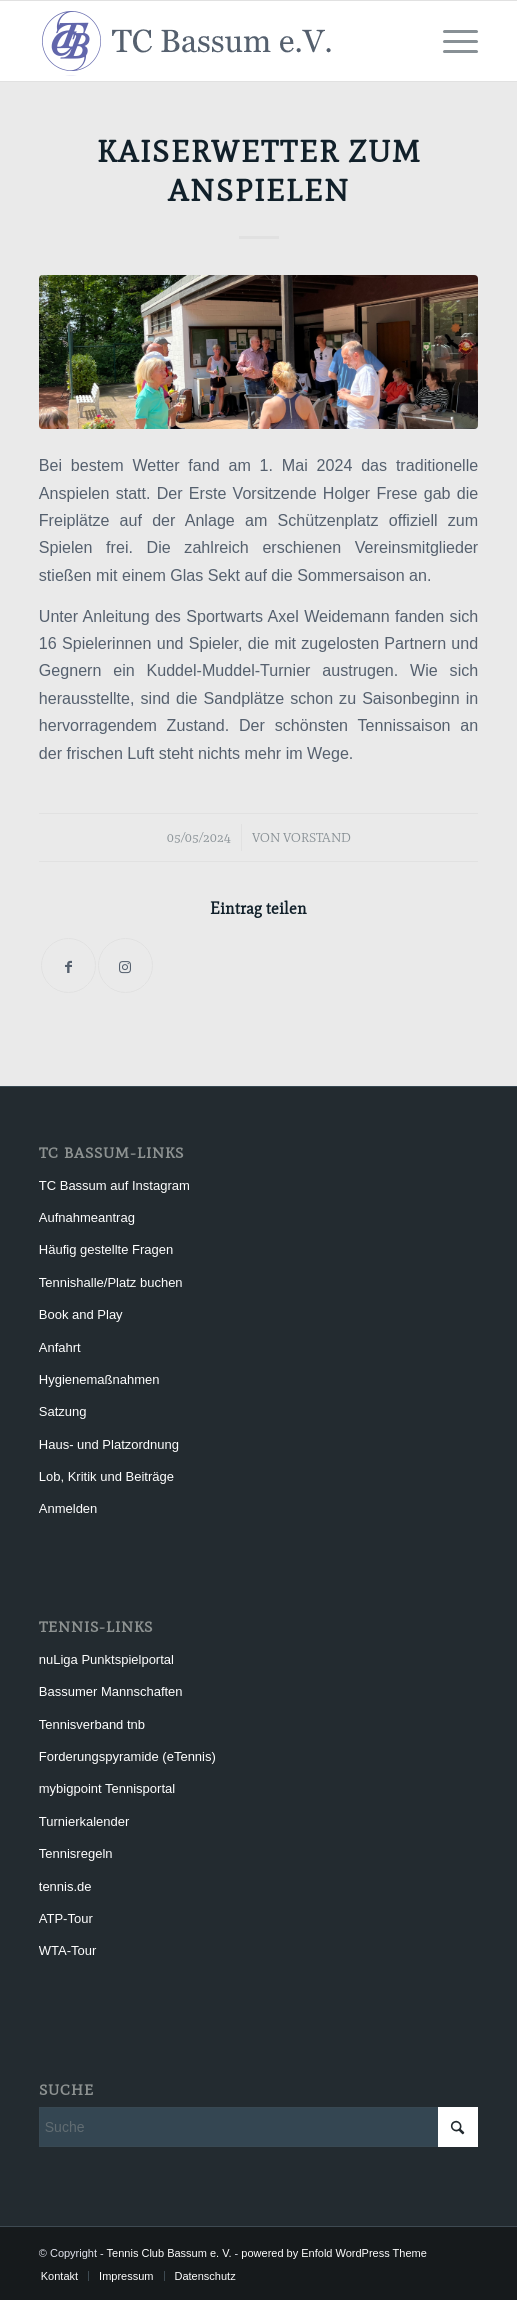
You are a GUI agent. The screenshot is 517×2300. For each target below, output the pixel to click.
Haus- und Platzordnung (109, 1444)
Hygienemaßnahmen (99, 1379)
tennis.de (65, 1886)
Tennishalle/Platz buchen (111, 1282)
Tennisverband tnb (92, 1724)
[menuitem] (450, 41)
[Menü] (450, 41)
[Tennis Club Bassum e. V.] (215, 41)
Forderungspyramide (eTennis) (127, 1756)
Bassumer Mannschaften (111, 1691)
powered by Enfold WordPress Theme (333, 2253)
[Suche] (258, 2127)
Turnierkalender (84, 1821)
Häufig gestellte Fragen (106, 1249)
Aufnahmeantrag (87, 1217)
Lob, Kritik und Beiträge (106, 1476)
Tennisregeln (76, 1853)
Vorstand (317, 837)
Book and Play (81, 1314)
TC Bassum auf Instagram (114, 1185)
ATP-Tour (66, 1918)
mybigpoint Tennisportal (107, 1788)
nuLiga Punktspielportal (106, 1659)
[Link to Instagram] (125, 965)
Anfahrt (60, 1347)
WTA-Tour (68, 1950)
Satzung (63, 1411)
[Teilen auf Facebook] (68, 965)
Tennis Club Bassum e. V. (169, 2253)
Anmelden (68, 1508)
